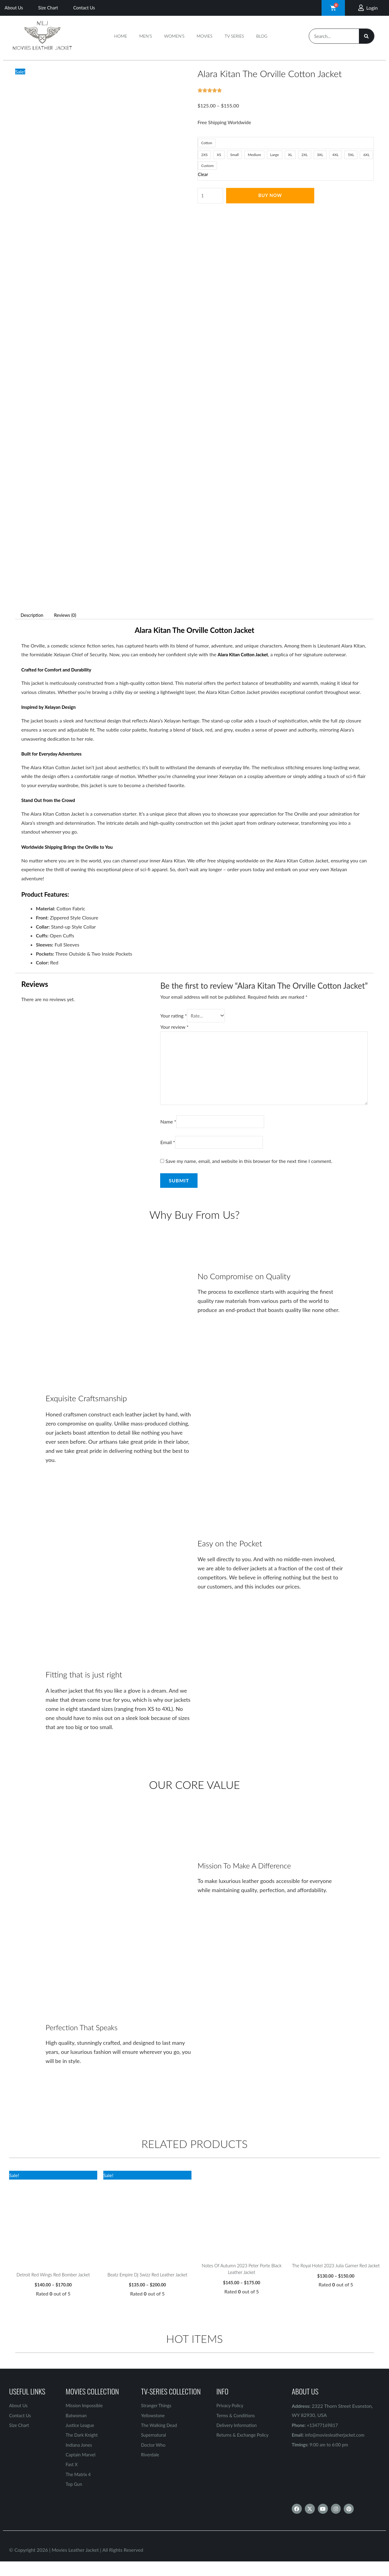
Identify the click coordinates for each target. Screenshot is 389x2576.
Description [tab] (33, 615)
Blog (261, 36)
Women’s (174, 36)
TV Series (234, 36)
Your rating (173, 1016)
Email (167, 1151)
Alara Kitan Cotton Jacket (245, 654)
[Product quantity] (211, 196)
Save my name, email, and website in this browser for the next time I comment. (249, 1170)
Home (120, 36)
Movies (204, 36)
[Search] (366, 36)
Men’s (145, 36)
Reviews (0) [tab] (69, 615)
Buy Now (272, 196)
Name (168, 1130)
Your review (174, 1028)
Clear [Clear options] (203, 174)
